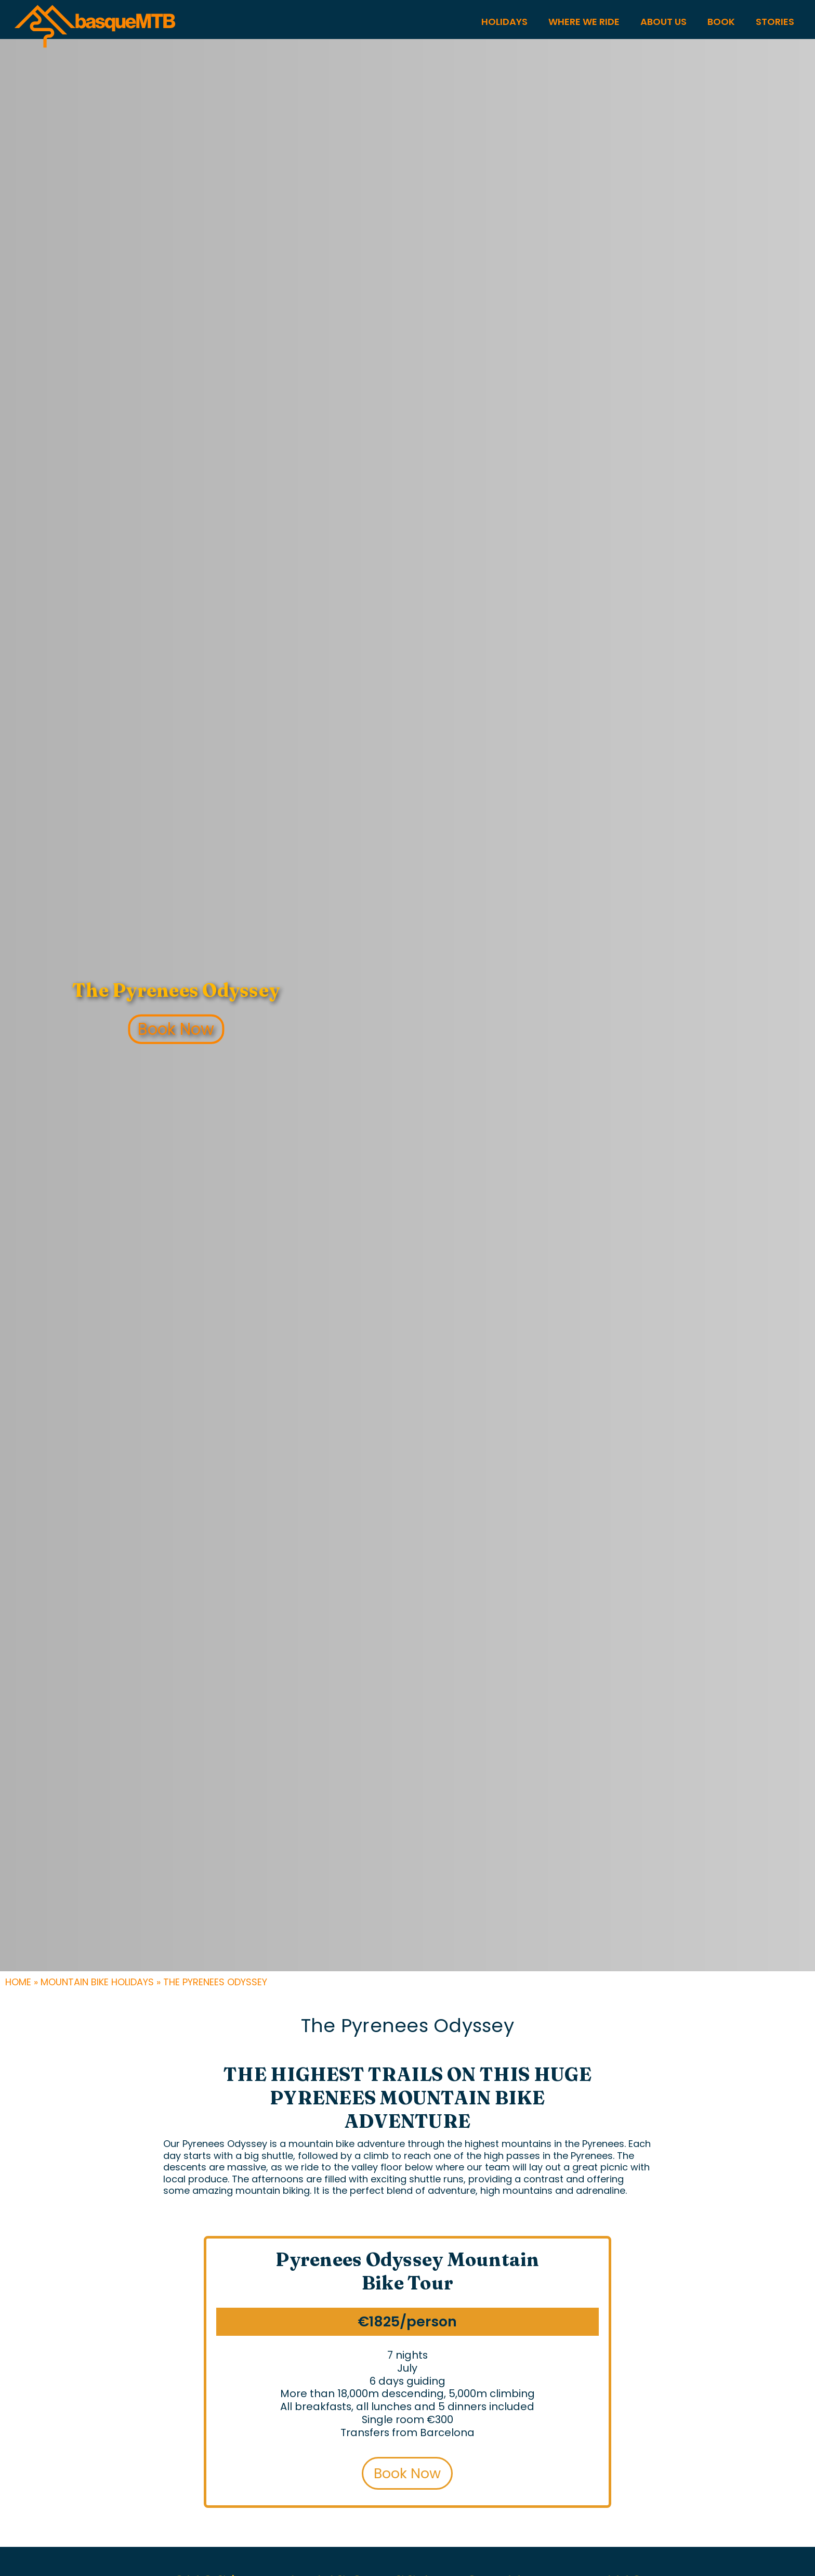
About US (663, 21)
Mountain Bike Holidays (97, 1981)
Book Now (176, 1029)
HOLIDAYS (504, 21)
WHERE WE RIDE (584, 21)
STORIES (775, 21)
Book (721, 21)
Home (18, 1981)
